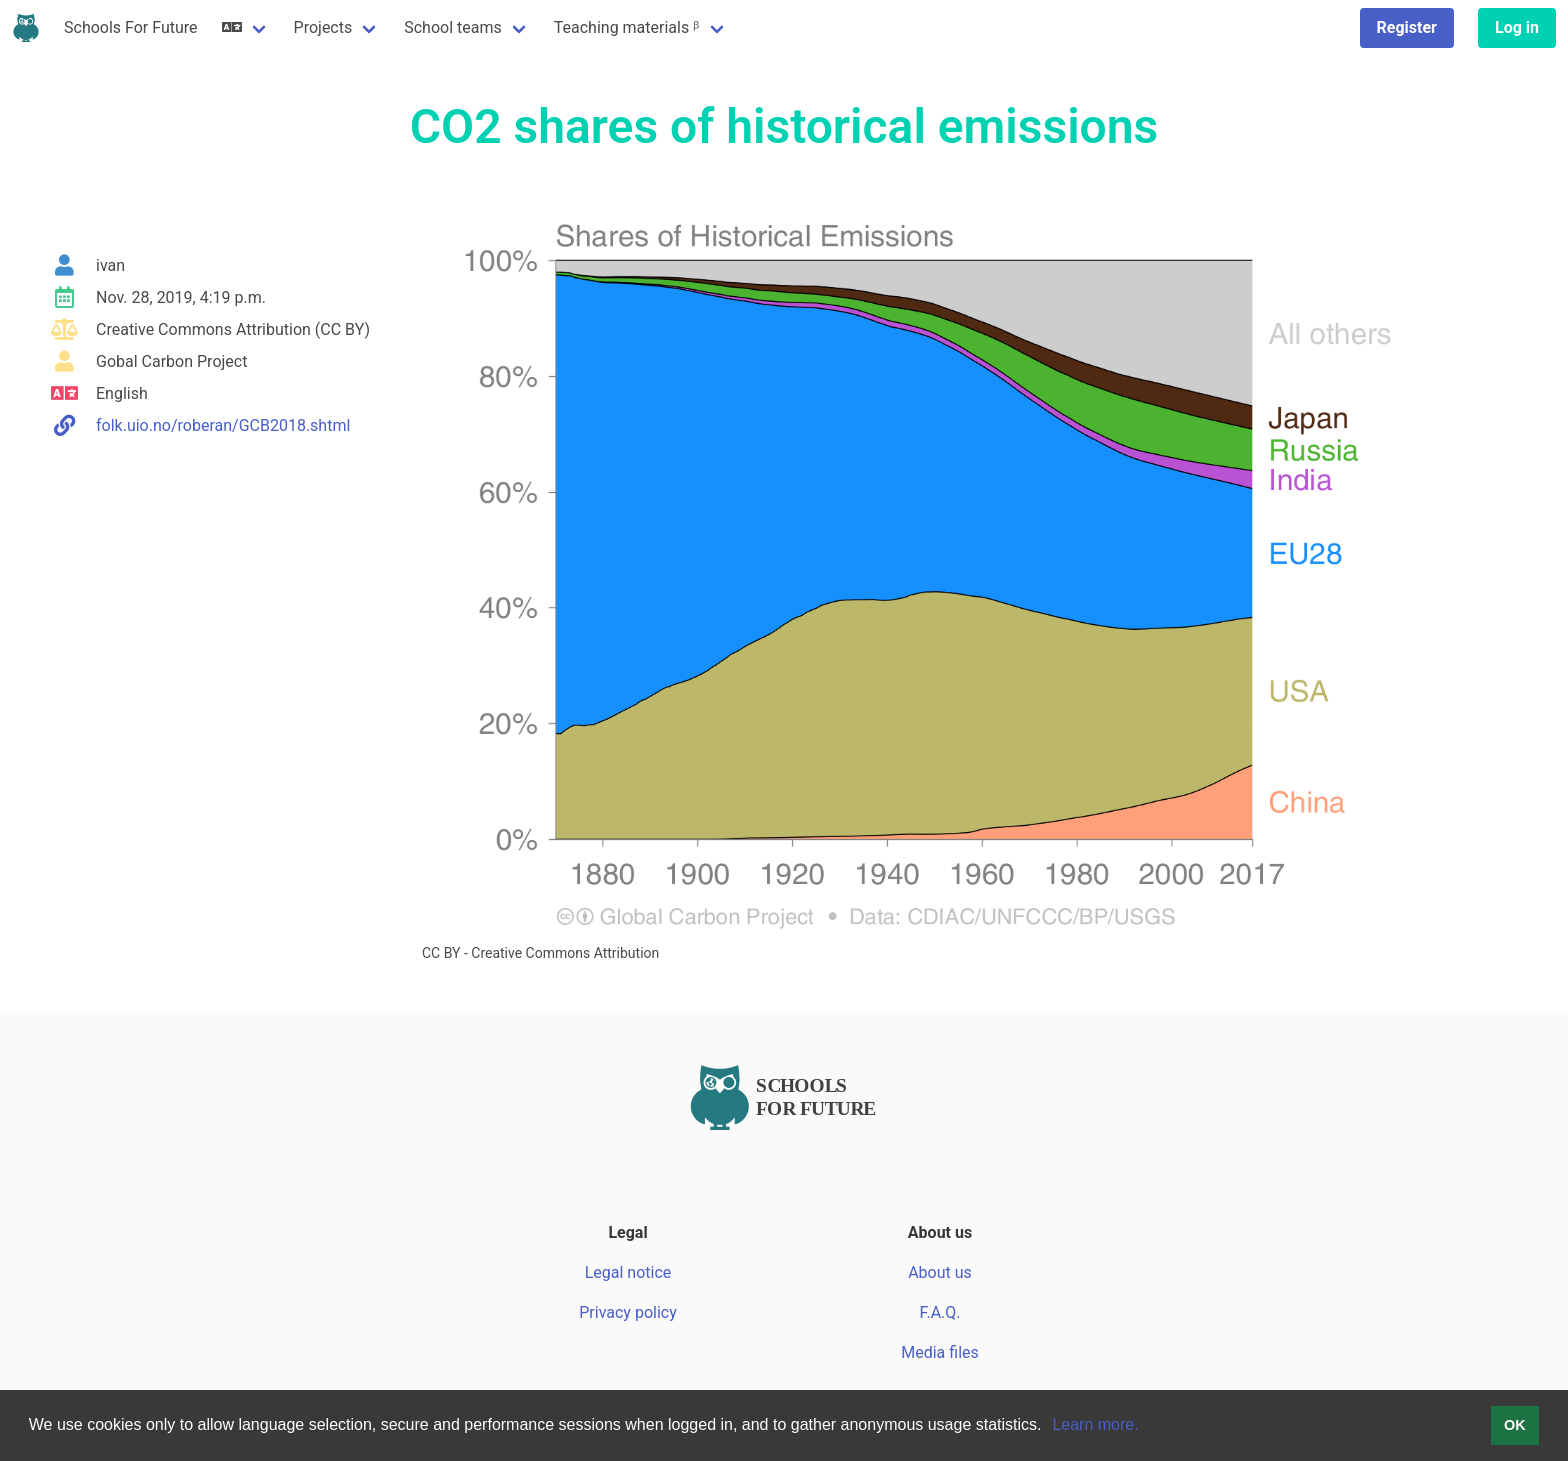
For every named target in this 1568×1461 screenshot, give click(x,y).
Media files (940, 1352)
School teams (453, 27)
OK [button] (1515, 1425)
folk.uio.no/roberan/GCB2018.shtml (223, 425)
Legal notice (628, 1272)
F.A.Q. (939, 1312)
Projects (323, 27)
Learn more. (1095, 1424)
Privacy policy (628, 1312)
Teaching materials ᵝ (627, 27)
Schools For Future (131, 27)
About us (940, 1272)
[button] (1049, 1427)
